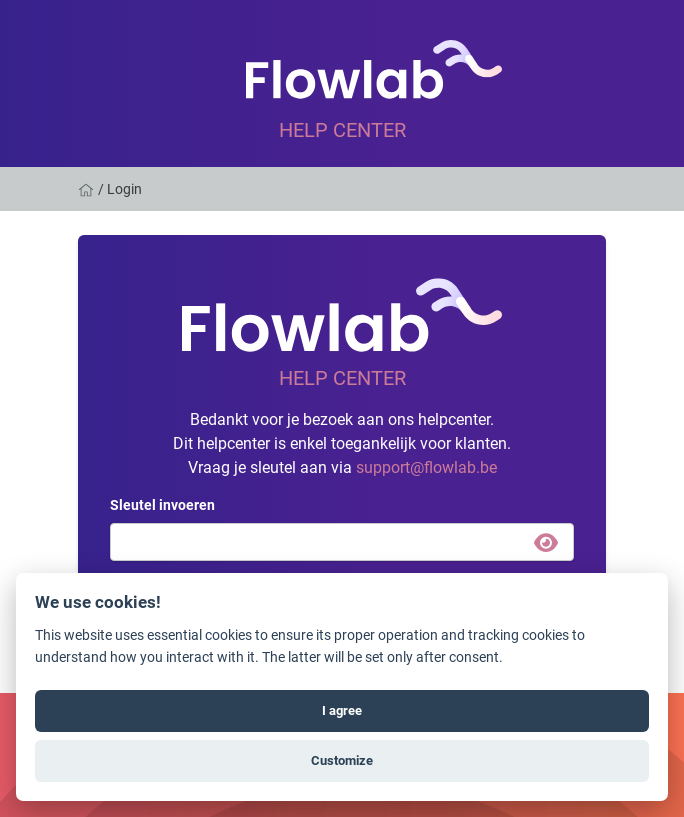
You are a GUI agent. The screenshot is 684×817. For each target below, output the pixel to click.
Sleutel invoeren (162, 504)
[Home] (88, 189)
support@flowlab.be (426, 466)
